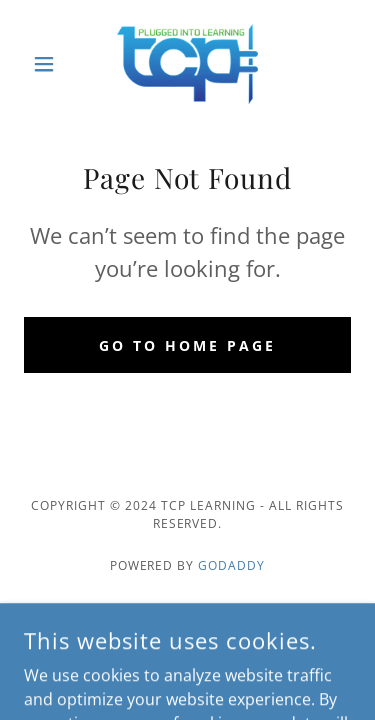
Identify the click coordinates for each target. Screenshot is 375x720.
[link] (187, 64)
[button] (48, 64)
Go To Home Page (187, 345)
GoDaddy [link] (231, 565)
